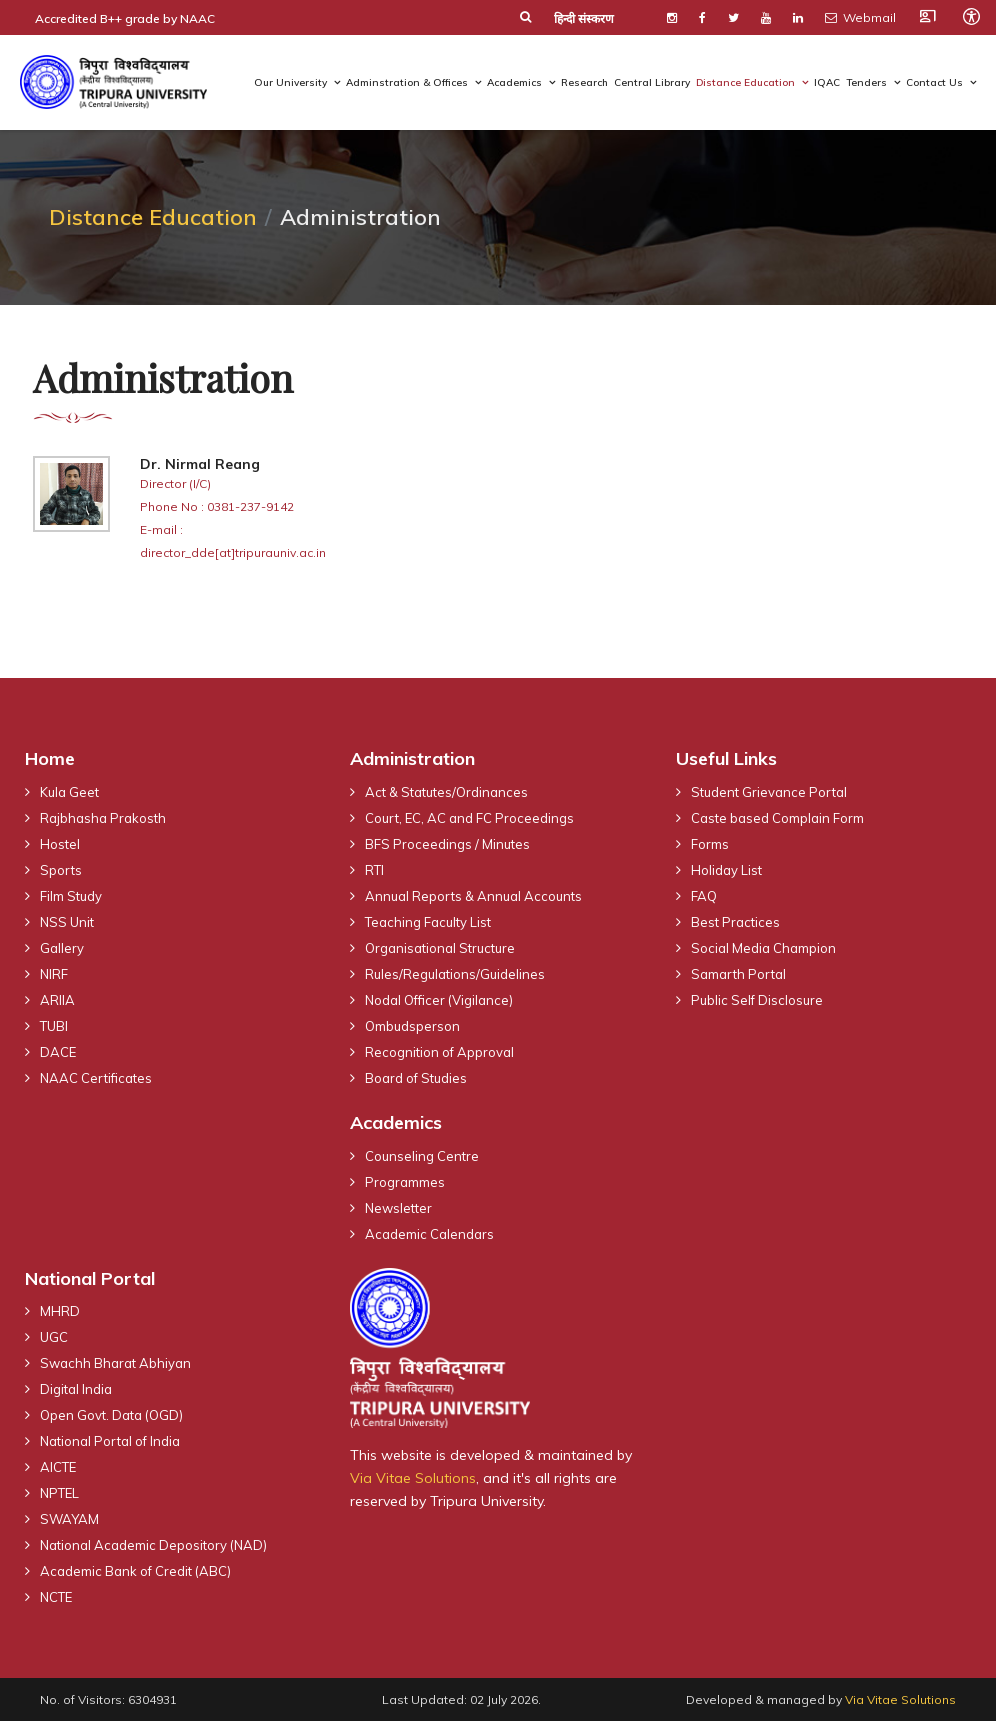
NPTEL (59, 1493)
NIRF (54, 974)
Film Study (71, 896)
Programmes (405, 1182)
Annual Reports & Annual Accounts (473, 896)
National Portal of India (110, 1441)
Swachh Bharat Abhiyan (115, 1363)
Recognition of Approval (439, 1052)
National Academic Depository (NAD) (153, 1545)
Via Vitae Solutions (413, 1478)
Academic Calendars (429, 1234)
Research (584, 82)
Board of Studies (416, 1078)
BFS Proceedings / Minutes (447, 844)
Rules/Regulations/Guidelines (455, 974)
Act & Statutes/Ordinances (446, 792)
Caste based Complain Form (777, 818)
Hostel (60, 844)
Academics (514, 82)
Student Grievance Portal (769, 792)
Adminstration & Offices (407, 82)
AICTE (58, 1467)
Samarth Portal (738, 974)
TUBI (54, 1026)
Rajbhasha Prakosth (103, 818)
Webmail (860, 17)
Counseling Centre (422, 1156)
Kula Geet (69, 792)
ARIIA (57, 1000)
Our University (290, 82)
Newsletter (398, 1208)
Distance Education (745, 82)
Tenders (866, 82)
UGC (54, 1337)
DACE (58, 1052)
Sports (61, 870)
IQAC (827, 82)
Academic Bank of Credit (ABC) (135, 1571)
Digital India (76, 1389)
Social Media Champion (763, 948)
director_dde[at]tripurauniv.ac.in (233, 552)
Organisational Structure (440, 948)
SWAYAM (69, 1519)
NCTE (56, 1597)
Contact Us (934, 82)
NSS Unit (67, 922)
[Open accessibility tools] (971, 16)
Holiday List (726, 870)
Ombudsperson (412, 1026)
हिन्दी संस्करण (584, 18)
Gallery (62, 948)
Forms (710, 844)
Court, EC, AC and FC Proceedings (469, 818)
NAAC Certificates (96, 1078)
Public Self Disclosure (757, 1000)
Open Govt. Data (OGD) (111, 1415)
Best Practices (735, 922)
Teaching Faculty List (428, 922)
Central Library (652, 82)
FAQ (704, 896)
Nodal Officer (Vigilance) (439, 1000)
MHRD (60, 1311)
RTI (374, 870)
